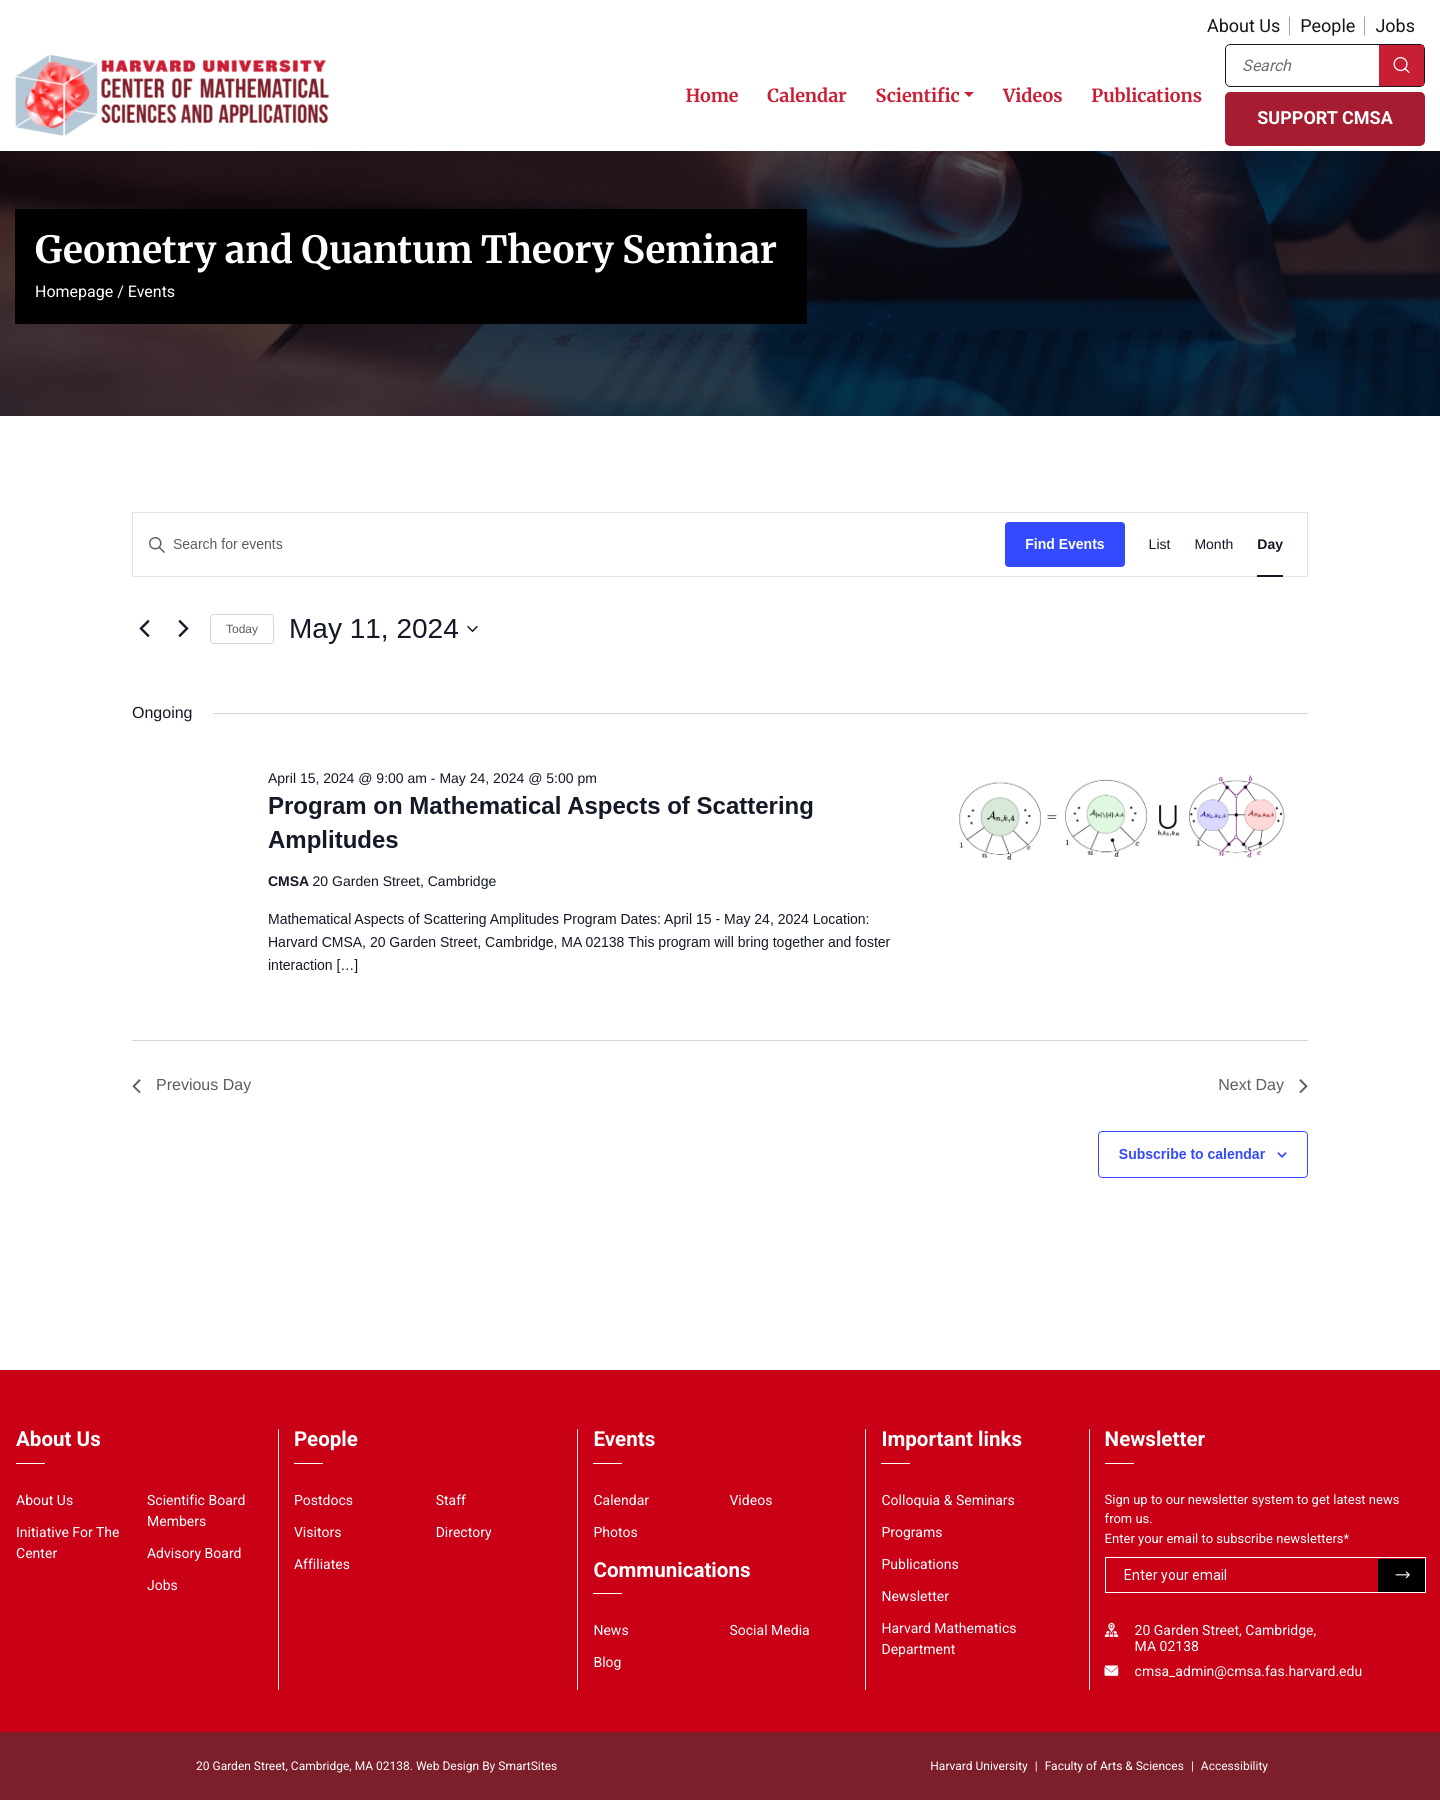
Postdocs (323, 1501)
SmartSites (527, 1766)
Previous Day (191, 1085)
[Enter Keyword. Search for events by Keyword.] (569, 544)
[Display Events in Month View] (1213, 544)
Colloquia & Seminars (947, 1501)
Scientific (917, 95)
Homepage (74, 291)
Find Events (1064, 544)
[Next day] (183, 629)
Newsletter (915, 1597)
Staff (451, 1501)
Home (711, 95)
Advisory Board (194, 1554)
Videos (1032, 95)
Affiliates (322, 1565)
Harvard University (978, 1766)
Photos (615, 1533)
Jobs (1395, 26)
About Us (1243, 26)
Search (1401, 65)
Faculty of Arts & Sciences (1114, 1766)
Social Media (769, 1631)
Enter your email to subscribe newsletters (1227, 1539)
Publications (1146, 95)
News (610, 1631)
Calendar (806, 95)
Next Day (1263, 1085)
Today (242, 629)
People (1327, 26)
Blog (607, 1663)
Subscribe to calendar (1192, 1154)
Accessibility (1234, 1766)
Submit (1401, 1576)
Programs (911, 1533)
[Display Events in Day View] (1270, 544)
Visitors (318, 1533)
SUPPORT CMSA (1324, 118)
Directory (464, 1533)
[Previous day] (144, 629)
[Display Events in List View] (1160, 544)
